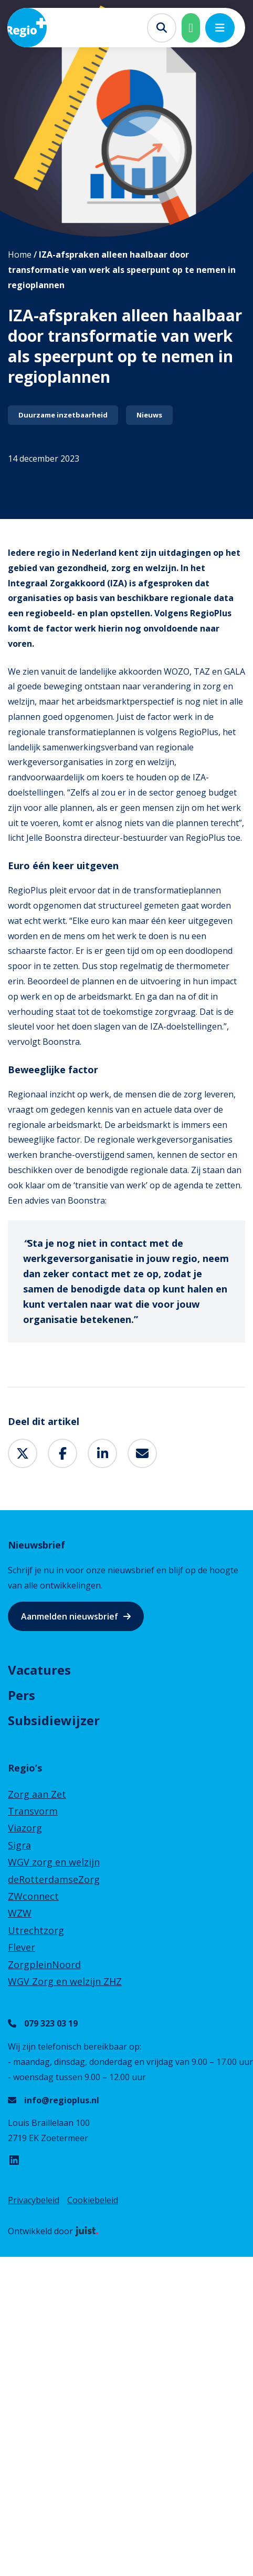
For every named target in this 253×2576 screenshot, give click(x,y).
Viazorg (25, 1827)
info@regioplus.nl (61, 2100)
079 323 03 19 (51, 2023)
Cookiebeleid (92, 2200)
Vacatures (39, 1669)
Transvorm (33, 1811)
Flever (21, 1947)
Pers (21, 1695)
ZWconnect (33, 1896)
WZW (19, 1913)
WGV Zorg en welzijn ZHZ (65, 1981)
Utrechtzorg (36, 1930)
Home (19, 254)
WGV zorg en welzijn (54, 1862)
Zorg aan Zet (37, 1794)
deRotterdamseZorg (54, 1879)
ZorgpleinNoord (44, 1964)
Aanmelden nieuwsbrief (69, 1616)
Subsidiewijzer (54, 1720)
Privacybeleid (33, 2200)
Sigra (19, 1845)
